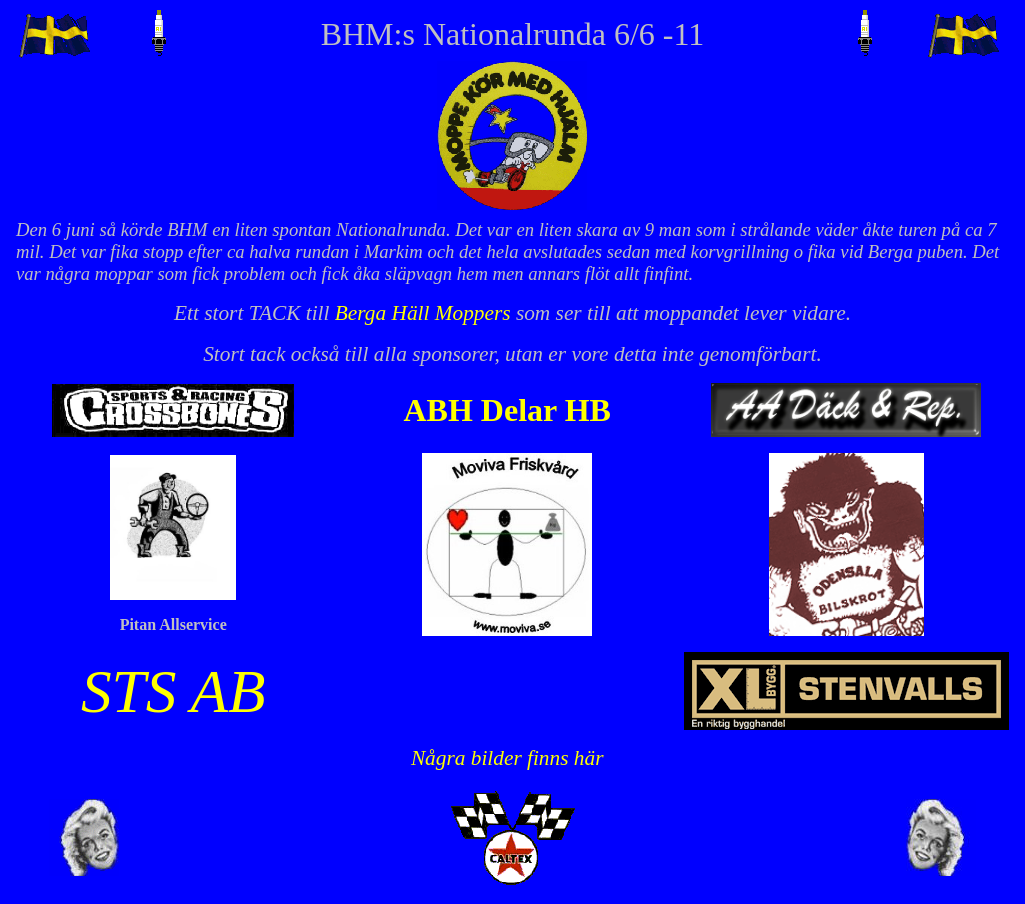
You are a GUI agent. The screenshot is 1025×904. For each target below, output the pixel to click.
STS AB (173, 691)
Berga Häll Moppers (423, 313)
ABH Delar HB (506, 410)
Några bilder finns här (507, 758)
